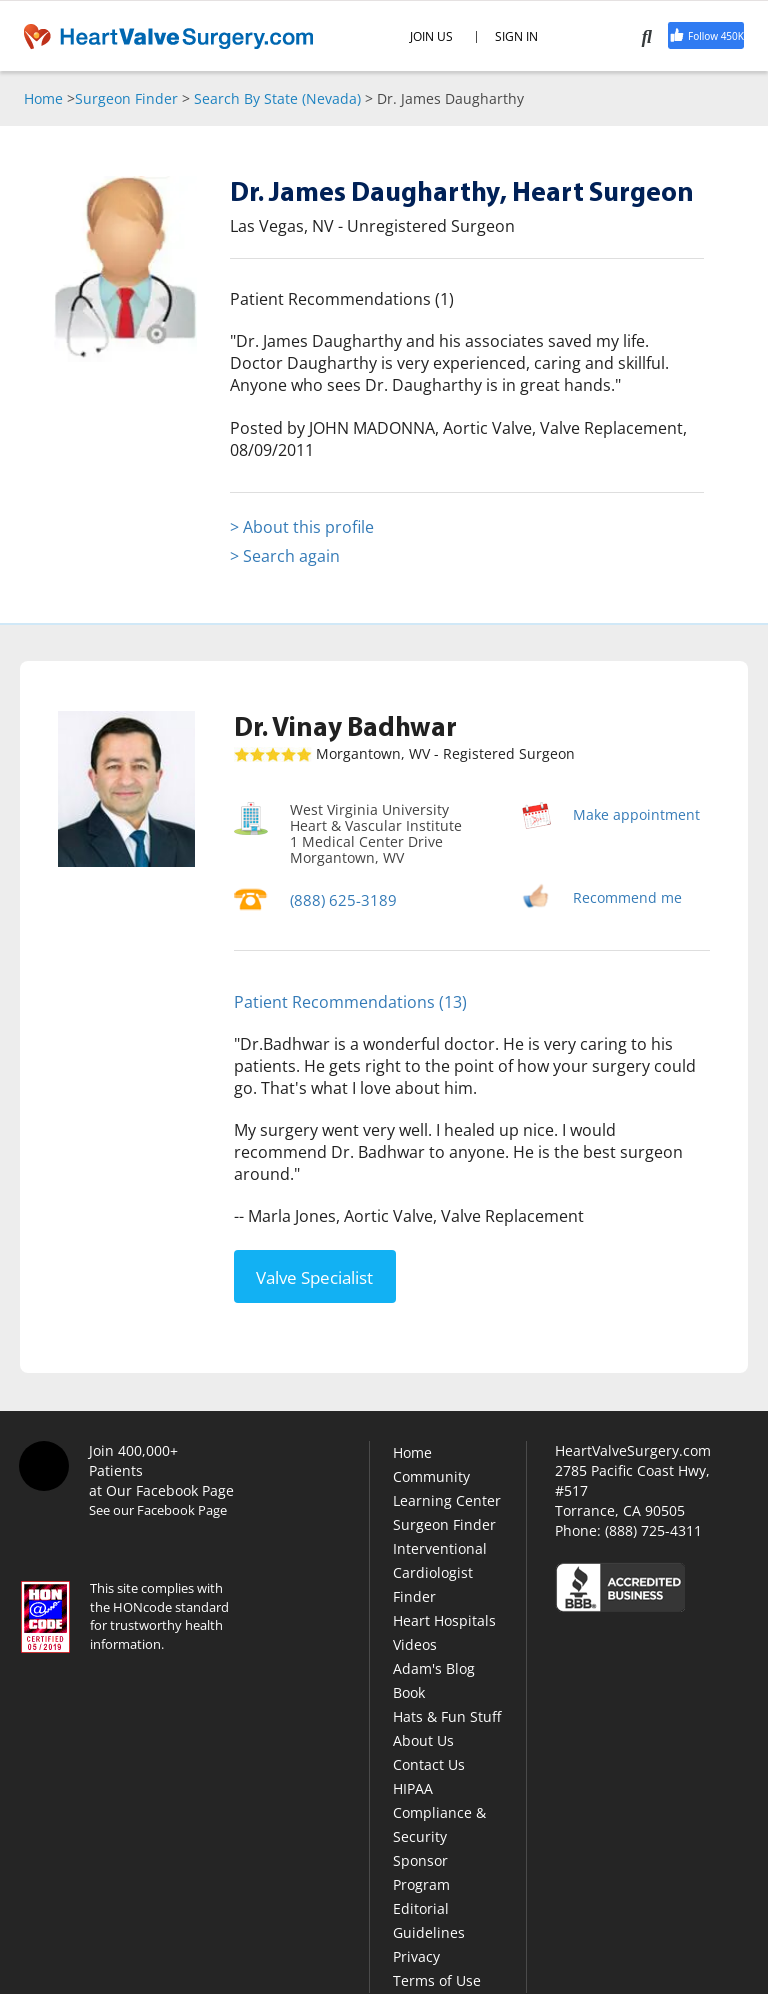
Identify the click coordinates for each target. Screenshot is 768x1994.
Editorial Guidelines (429, 1918)
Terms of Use (437, 1978)
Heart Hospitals (444, 1618)
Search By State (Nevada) (277, 98)
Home (43, 98)
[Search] (650, 36)
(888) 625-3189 (338, 899)
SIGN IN (516, 37)
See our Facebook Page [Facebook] (158, 1508)
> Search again (285, 556)
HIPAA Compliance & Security (439, 1810)
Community (431, 1474)
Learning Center (447, 1498)
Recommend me (627, 897)
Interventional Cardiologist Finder (440, 1570)
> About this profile (302, 527)
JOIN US (431, 37)
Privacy (416, 1954)
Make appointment (636, 814)
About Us (423, 1738)
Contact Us (429, 1762)
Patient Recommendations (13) (350, 1002)
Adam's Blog (434, 1666)
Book (409, 1690)
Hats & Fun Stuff (447, 1714)
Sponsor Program (421, 1870)
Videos (415, 1642)
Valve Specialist (314, 1274)
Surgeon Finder (126, 98)
